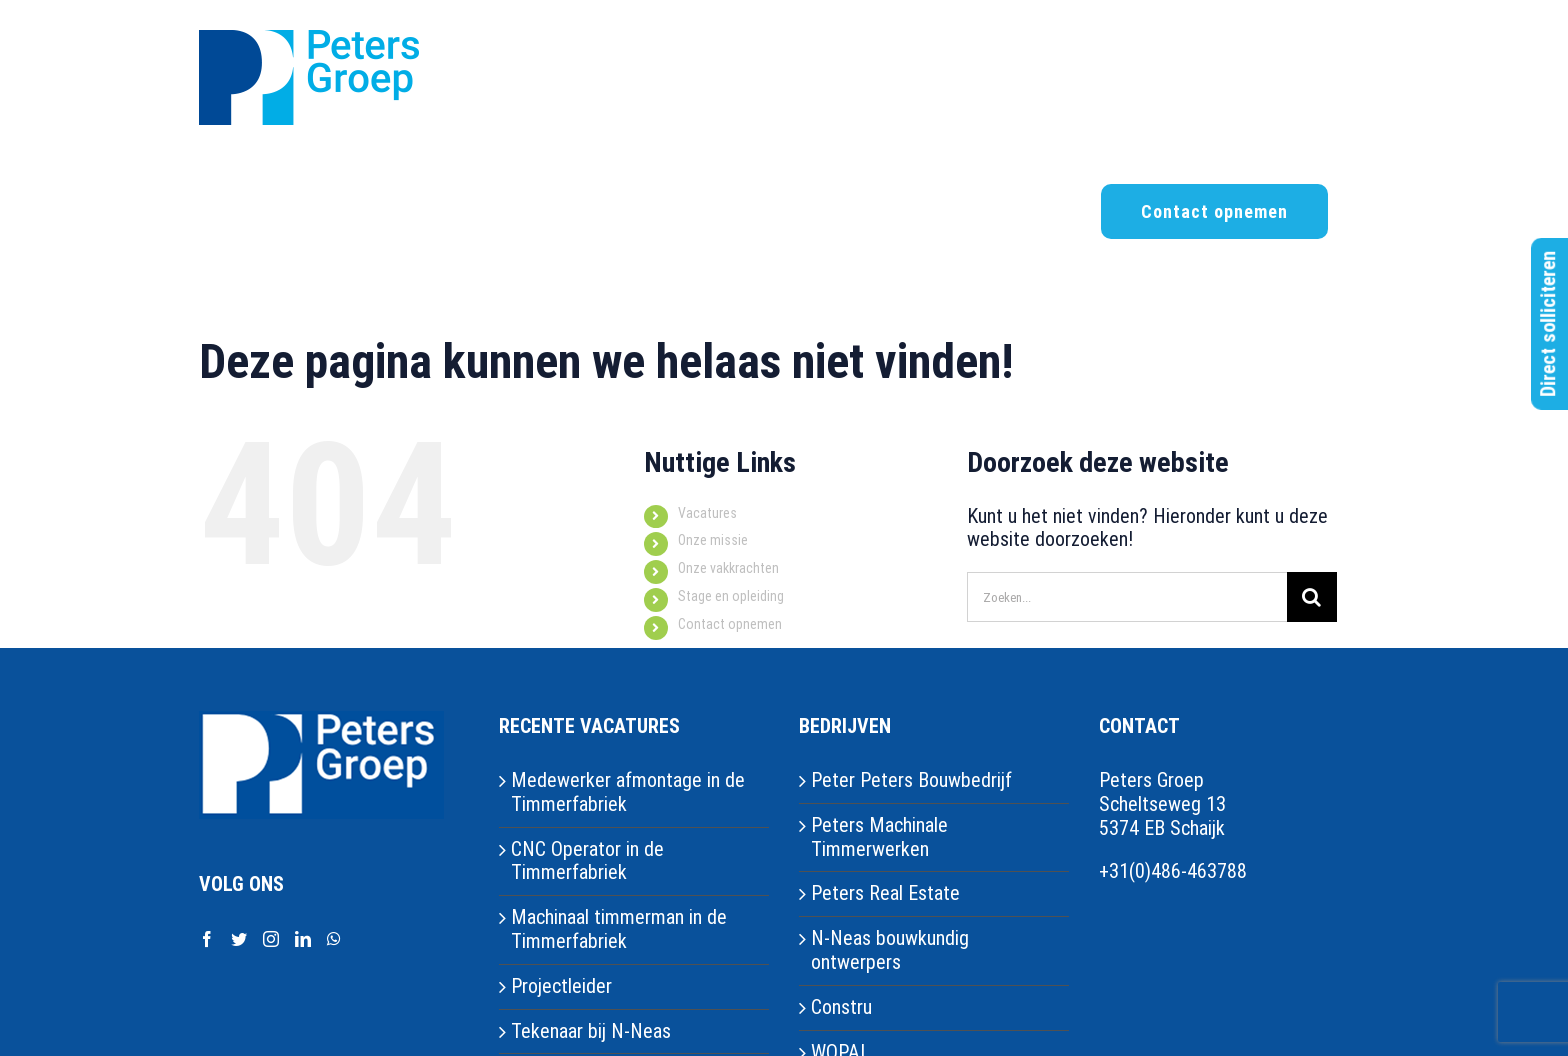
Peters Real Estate (885, 893)
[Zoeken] (1312, 597)
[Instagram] (271, 939)
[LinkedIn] (303, 939)
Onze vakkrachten (728, 568)
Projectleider (561, 986)
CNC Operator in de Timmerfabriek (587, 861)
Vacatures (707, 513)
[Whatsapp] (334, 939)
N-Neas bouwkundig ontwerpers (890, 950)
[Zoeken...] (1127, 597)
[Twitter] (239, 939)
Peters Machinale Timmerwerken (879, 837)
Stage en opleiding (731, 596)
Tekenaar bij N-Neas (591, 1031)
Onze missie (713, 540)
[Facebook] (207, 939)
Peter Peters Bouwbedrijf (911, 780)
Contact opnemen (730, 624)
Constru (841, 1007)
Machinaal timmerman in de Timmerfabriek (619, 929)
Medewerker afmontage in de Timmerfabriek (628, 792)
